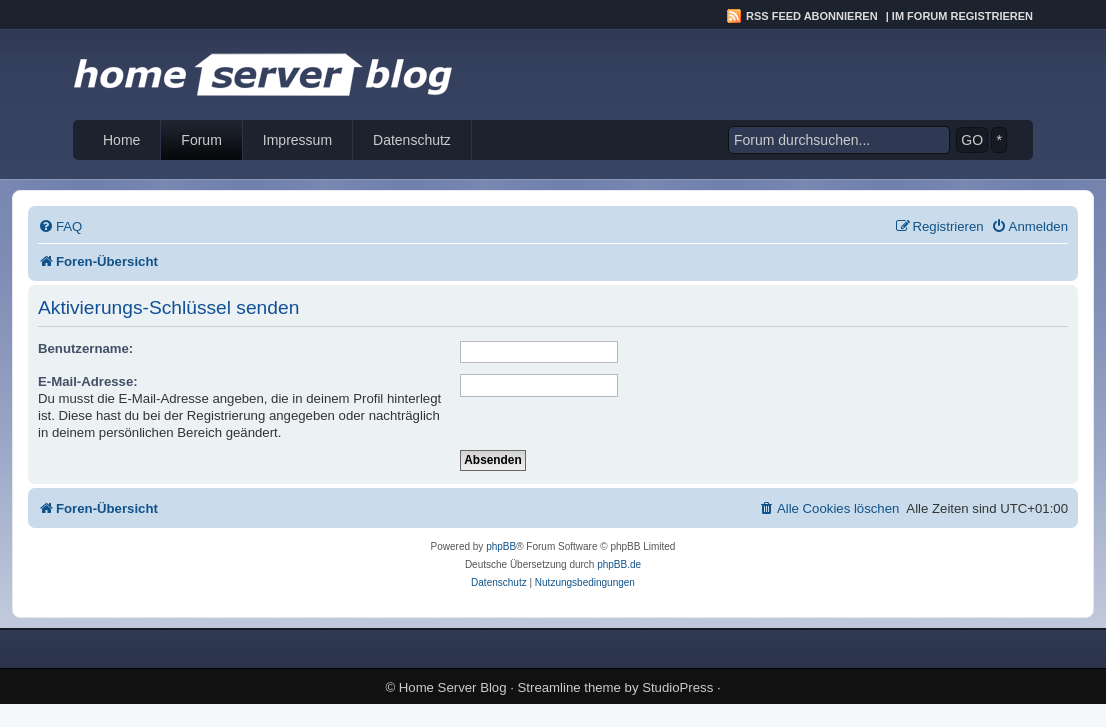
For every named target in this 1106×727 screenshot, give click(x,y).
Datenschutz (412, 140)
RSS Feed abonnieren (812, 16)
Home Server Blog (453, 687)
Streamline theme (569, 687)
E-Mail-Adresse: (88, 381)
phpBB (501, 546)
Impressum (297, 140)
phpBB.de (619, 564)
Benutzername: (85, 348)
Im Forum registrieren (962, 16)
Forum (201, 140)
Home (121, 140)
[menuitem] (60, 226)
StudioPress (677, 687)
